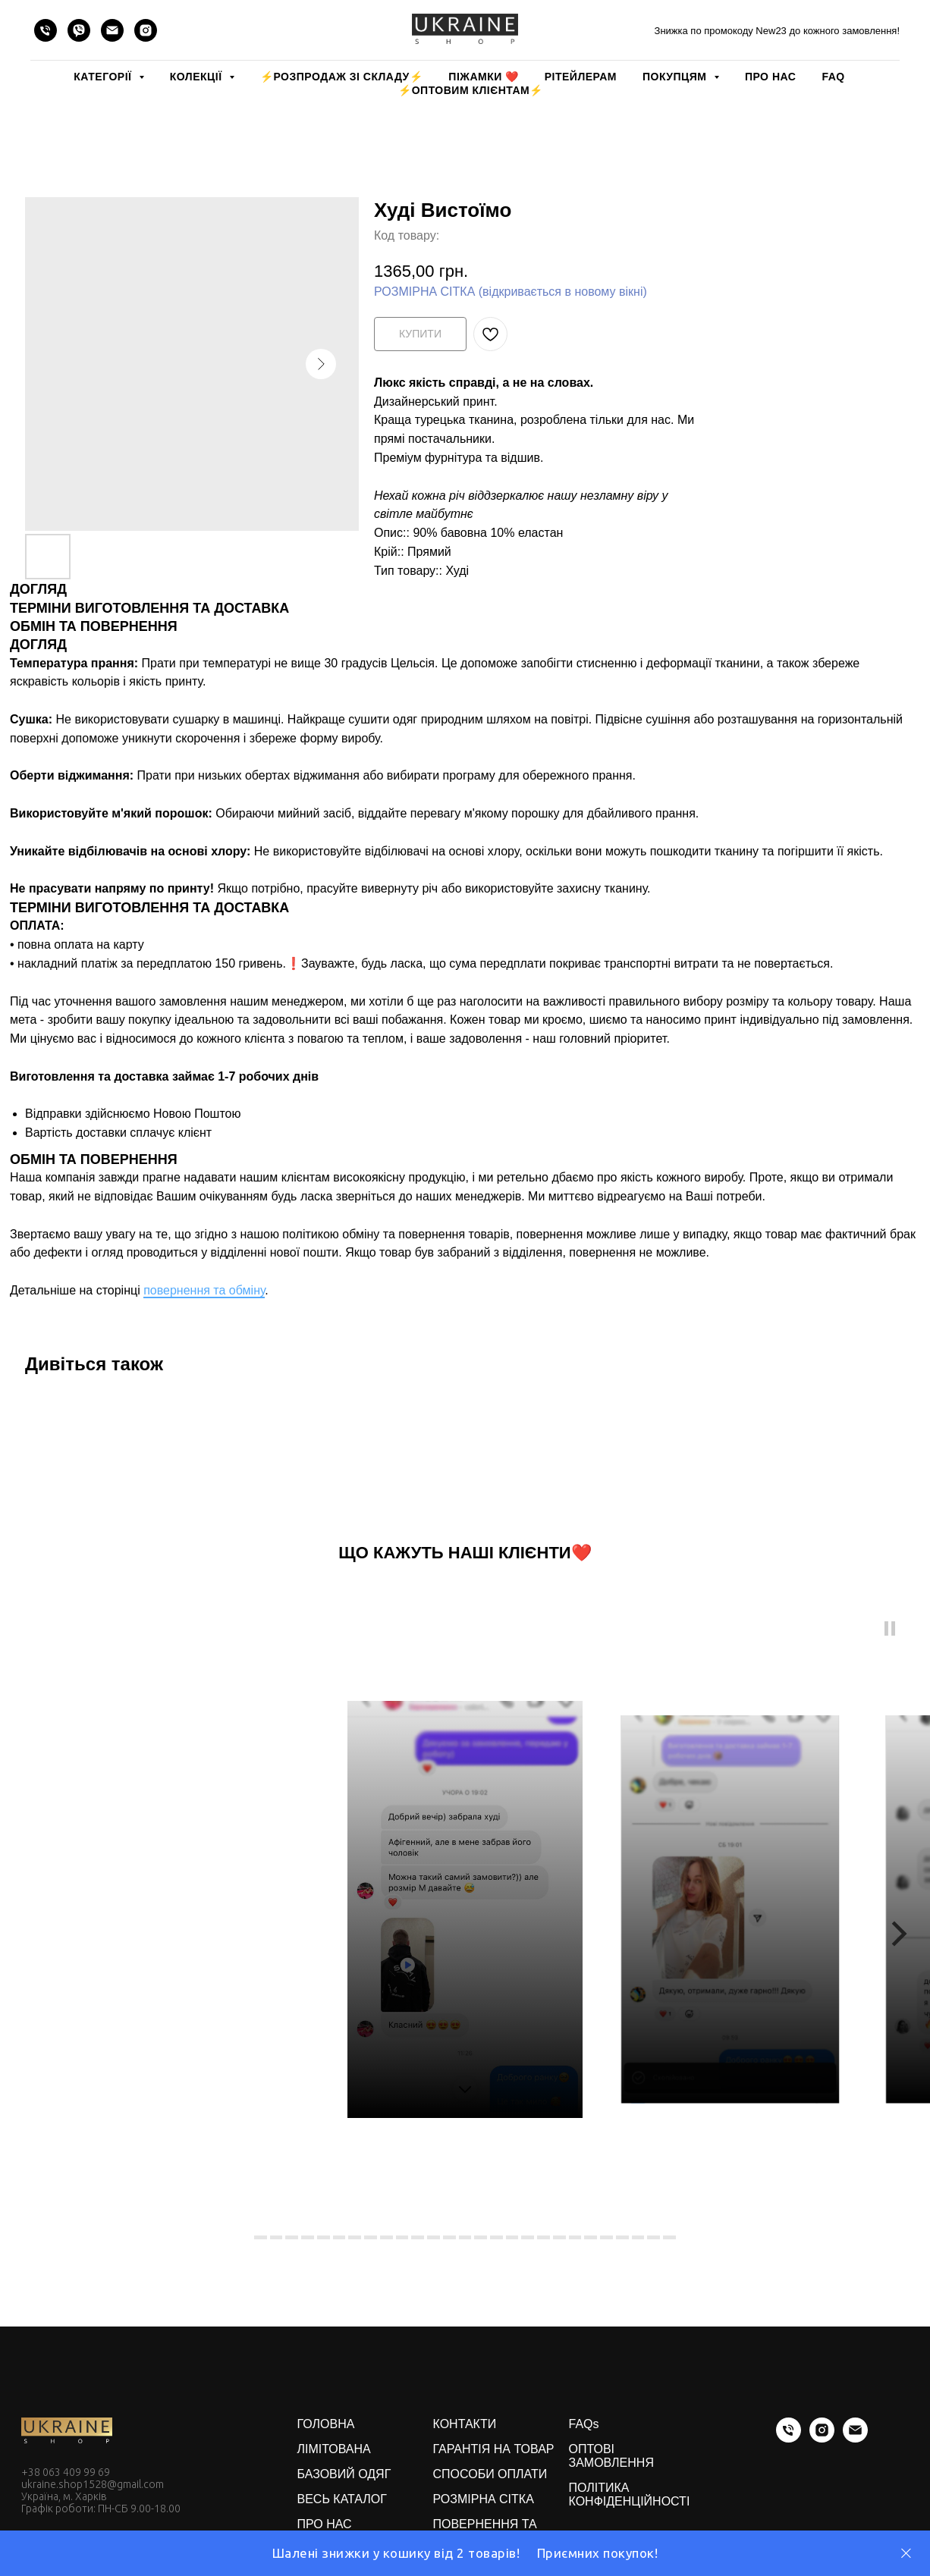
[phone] (45, 30)
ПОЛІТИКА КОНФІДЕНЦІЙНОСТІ (629, 2494)
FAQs (584, 2424)
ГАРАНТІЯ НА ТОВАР (494, 2449)
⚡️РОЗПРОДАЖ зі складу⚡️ (341, 77)
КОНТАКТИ (465, 2424)
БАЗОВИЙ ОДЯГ (344, 2474)
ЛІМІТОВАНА (334, 2449)
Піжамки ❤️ (483, 77)
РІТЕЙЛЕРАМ (581, 77)
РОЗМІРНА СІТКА (483, 2499)
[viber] (79, 30)
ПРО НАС (770, 77)
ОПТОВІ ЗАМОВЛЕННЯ (611, 2456)
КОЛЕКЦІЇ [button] (197, 77)
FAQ (833, 77)
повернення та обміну (204, 1290)
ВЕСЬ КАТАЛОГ (342, 2499)
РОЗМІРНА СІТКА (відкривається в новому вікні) (510, 291)
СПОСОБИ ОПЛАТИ (490, 2474)
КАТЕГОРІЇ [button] (104, 77)
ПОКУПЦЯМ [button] (676, 77)
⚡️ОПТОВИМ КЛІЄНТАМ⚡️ (470, 90)
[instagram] (145, 30)
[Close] (906, 2553)
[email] (112, 30)
